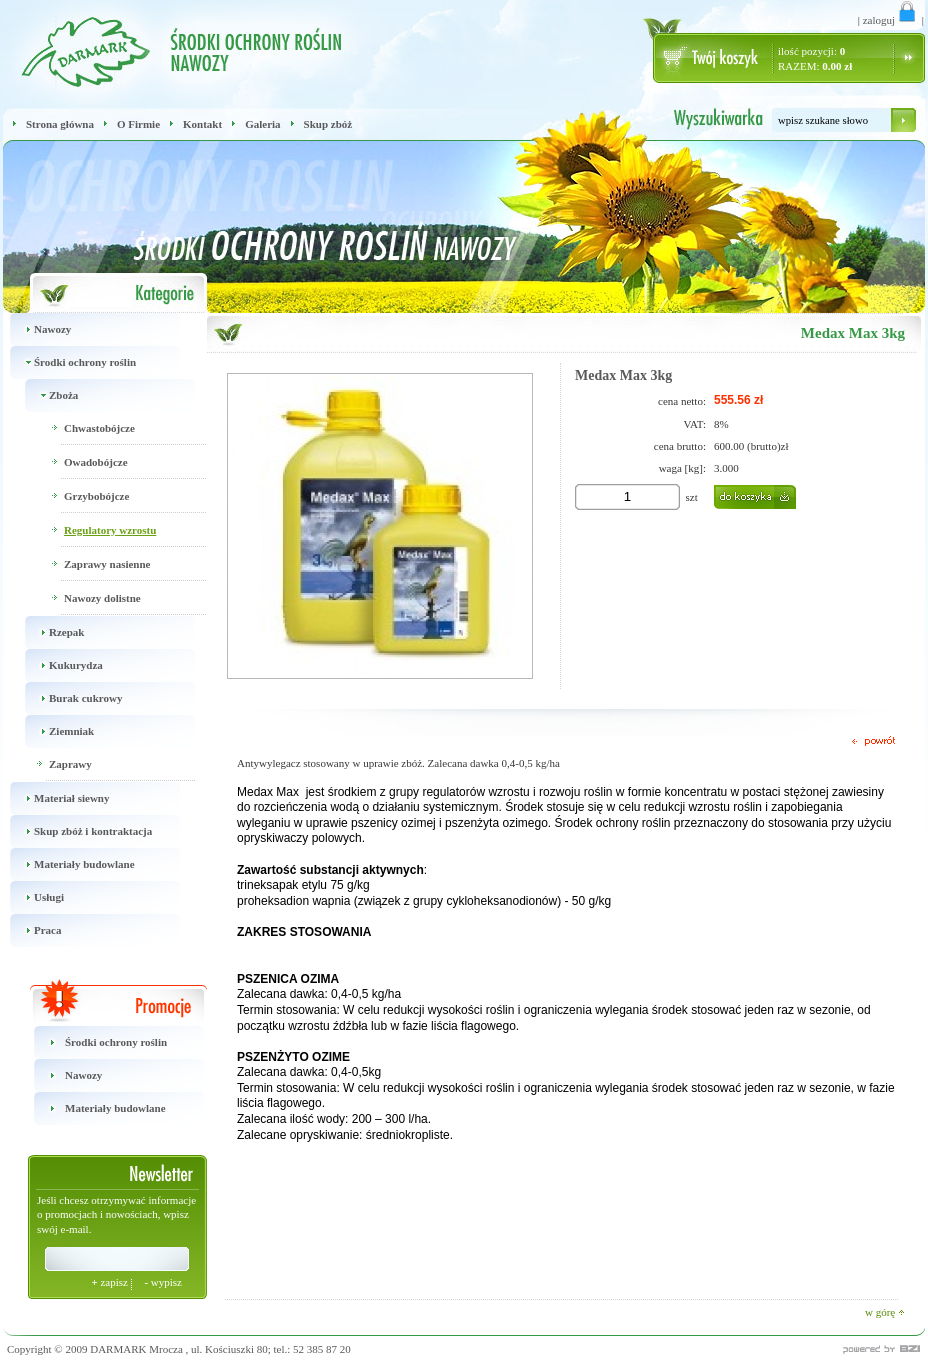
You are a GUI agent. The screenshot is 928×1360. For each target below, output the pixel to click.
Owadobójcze (96, 462)
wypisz (163, 1282)
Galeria (262, 124)
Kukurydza (60, 665)
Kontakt (202, 124)
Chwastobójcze (99, 428)
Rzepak (51, 632)
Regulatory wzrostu (110, 530)
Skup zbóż (328, 124)
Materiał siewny (56, 798)
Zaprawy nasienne (107, 564)
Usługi (33, 897)
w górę (885, 1312)
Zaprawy (70, 764)
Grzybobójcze (96, 496)
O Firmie (138, 124)
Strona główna (60, 124)
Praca (32, 930)
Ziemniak (56, 731)
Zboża (48, 395)
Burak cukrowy (70, 698)
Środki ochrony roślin (69, 362)
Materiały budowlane (69, 864)
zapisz (110, 1282)
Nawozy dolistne (102, 598)
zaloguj (891, 20)
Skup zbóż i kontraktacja (77, 831)
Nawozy (37, 329)
